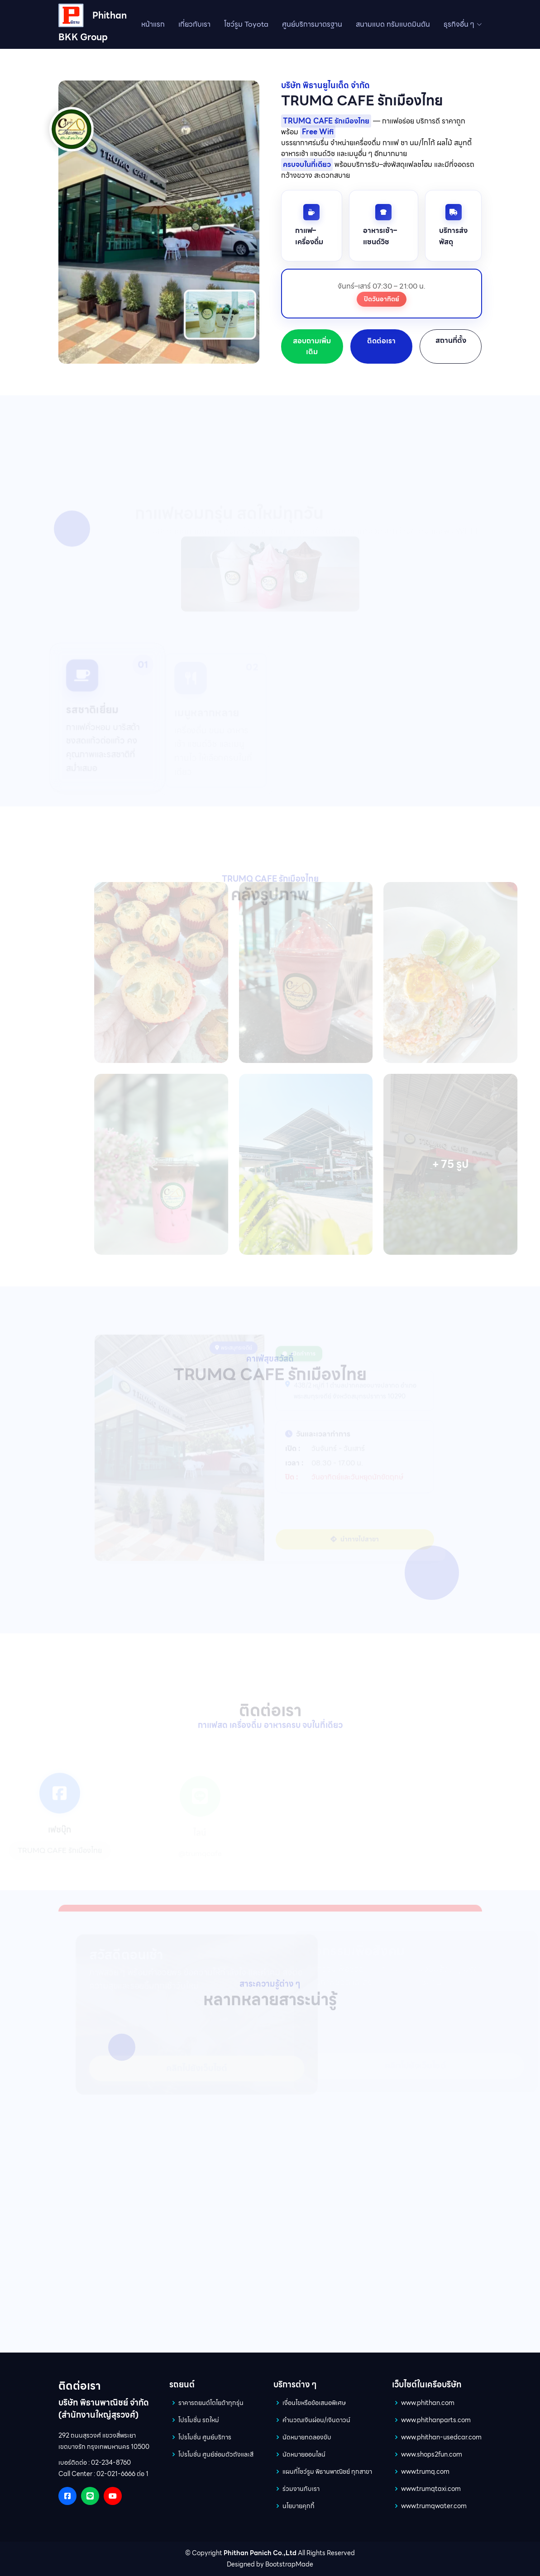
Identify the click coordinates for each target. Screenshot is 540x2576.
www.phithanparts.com (436, 2420)
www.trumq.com (425, 2471)
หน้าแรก (153, 24)
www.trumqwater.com (434, 2506)
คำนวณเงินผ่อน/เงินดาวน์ (316, 2420)
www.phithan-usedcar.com (441, 2437)
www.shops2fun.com (431, 2454)
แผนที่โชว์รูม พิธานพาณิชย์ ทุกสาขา (327, 2471)
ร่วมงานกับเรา (301, 2489)
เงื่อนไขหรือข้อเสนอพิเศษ (314, 2403)
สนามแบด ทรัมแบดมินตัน (393, 24)
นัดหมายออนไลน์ (303, 2454)
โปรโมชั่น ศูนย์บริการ (204, 2437)
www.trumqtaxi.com (431, 2489)
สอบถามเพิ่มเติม (312, 346)
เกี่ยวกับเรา (194, 24)
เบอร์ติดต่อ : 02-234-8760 (94, 2462)
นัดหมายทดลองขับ (306, 2437)
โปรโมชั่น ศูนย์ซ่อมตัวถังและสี (215, 2454)
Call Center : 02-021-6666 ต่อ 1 (103, 2474)
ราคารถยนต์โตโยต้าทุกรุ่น (211, 2403)
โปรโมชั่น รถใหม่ (198, 2420)
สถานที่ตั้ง (450, 340)
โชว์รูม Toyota (246, 24)
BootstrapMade (289, 2564)
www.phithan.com (427, 2403)
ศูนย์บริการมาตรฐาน (312, 24)
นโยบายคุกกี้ (298, 2506)
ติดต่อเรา (381, 340)
